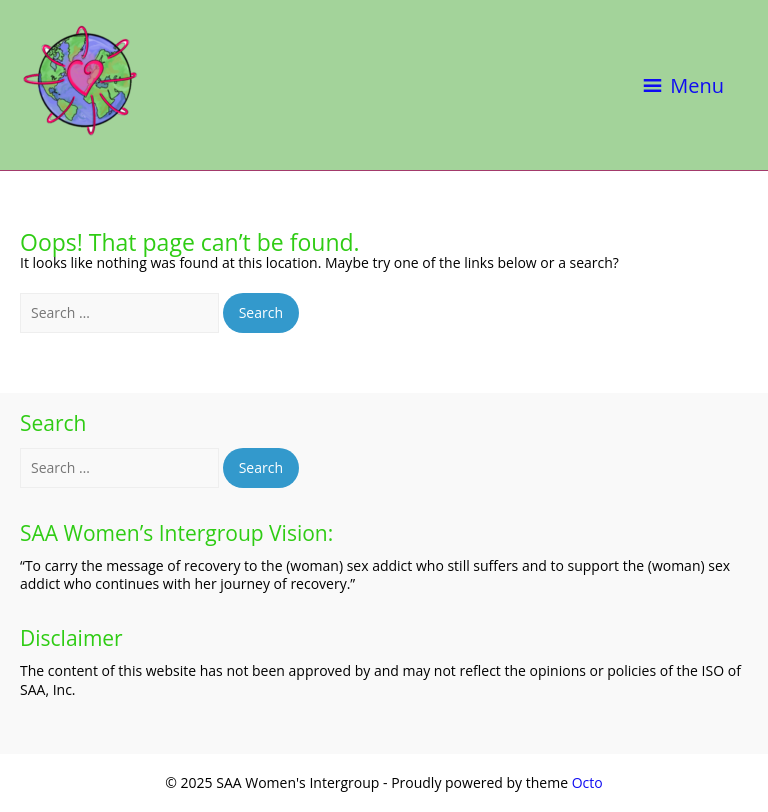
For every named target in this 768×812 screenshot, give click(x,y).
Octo (587, 782)
